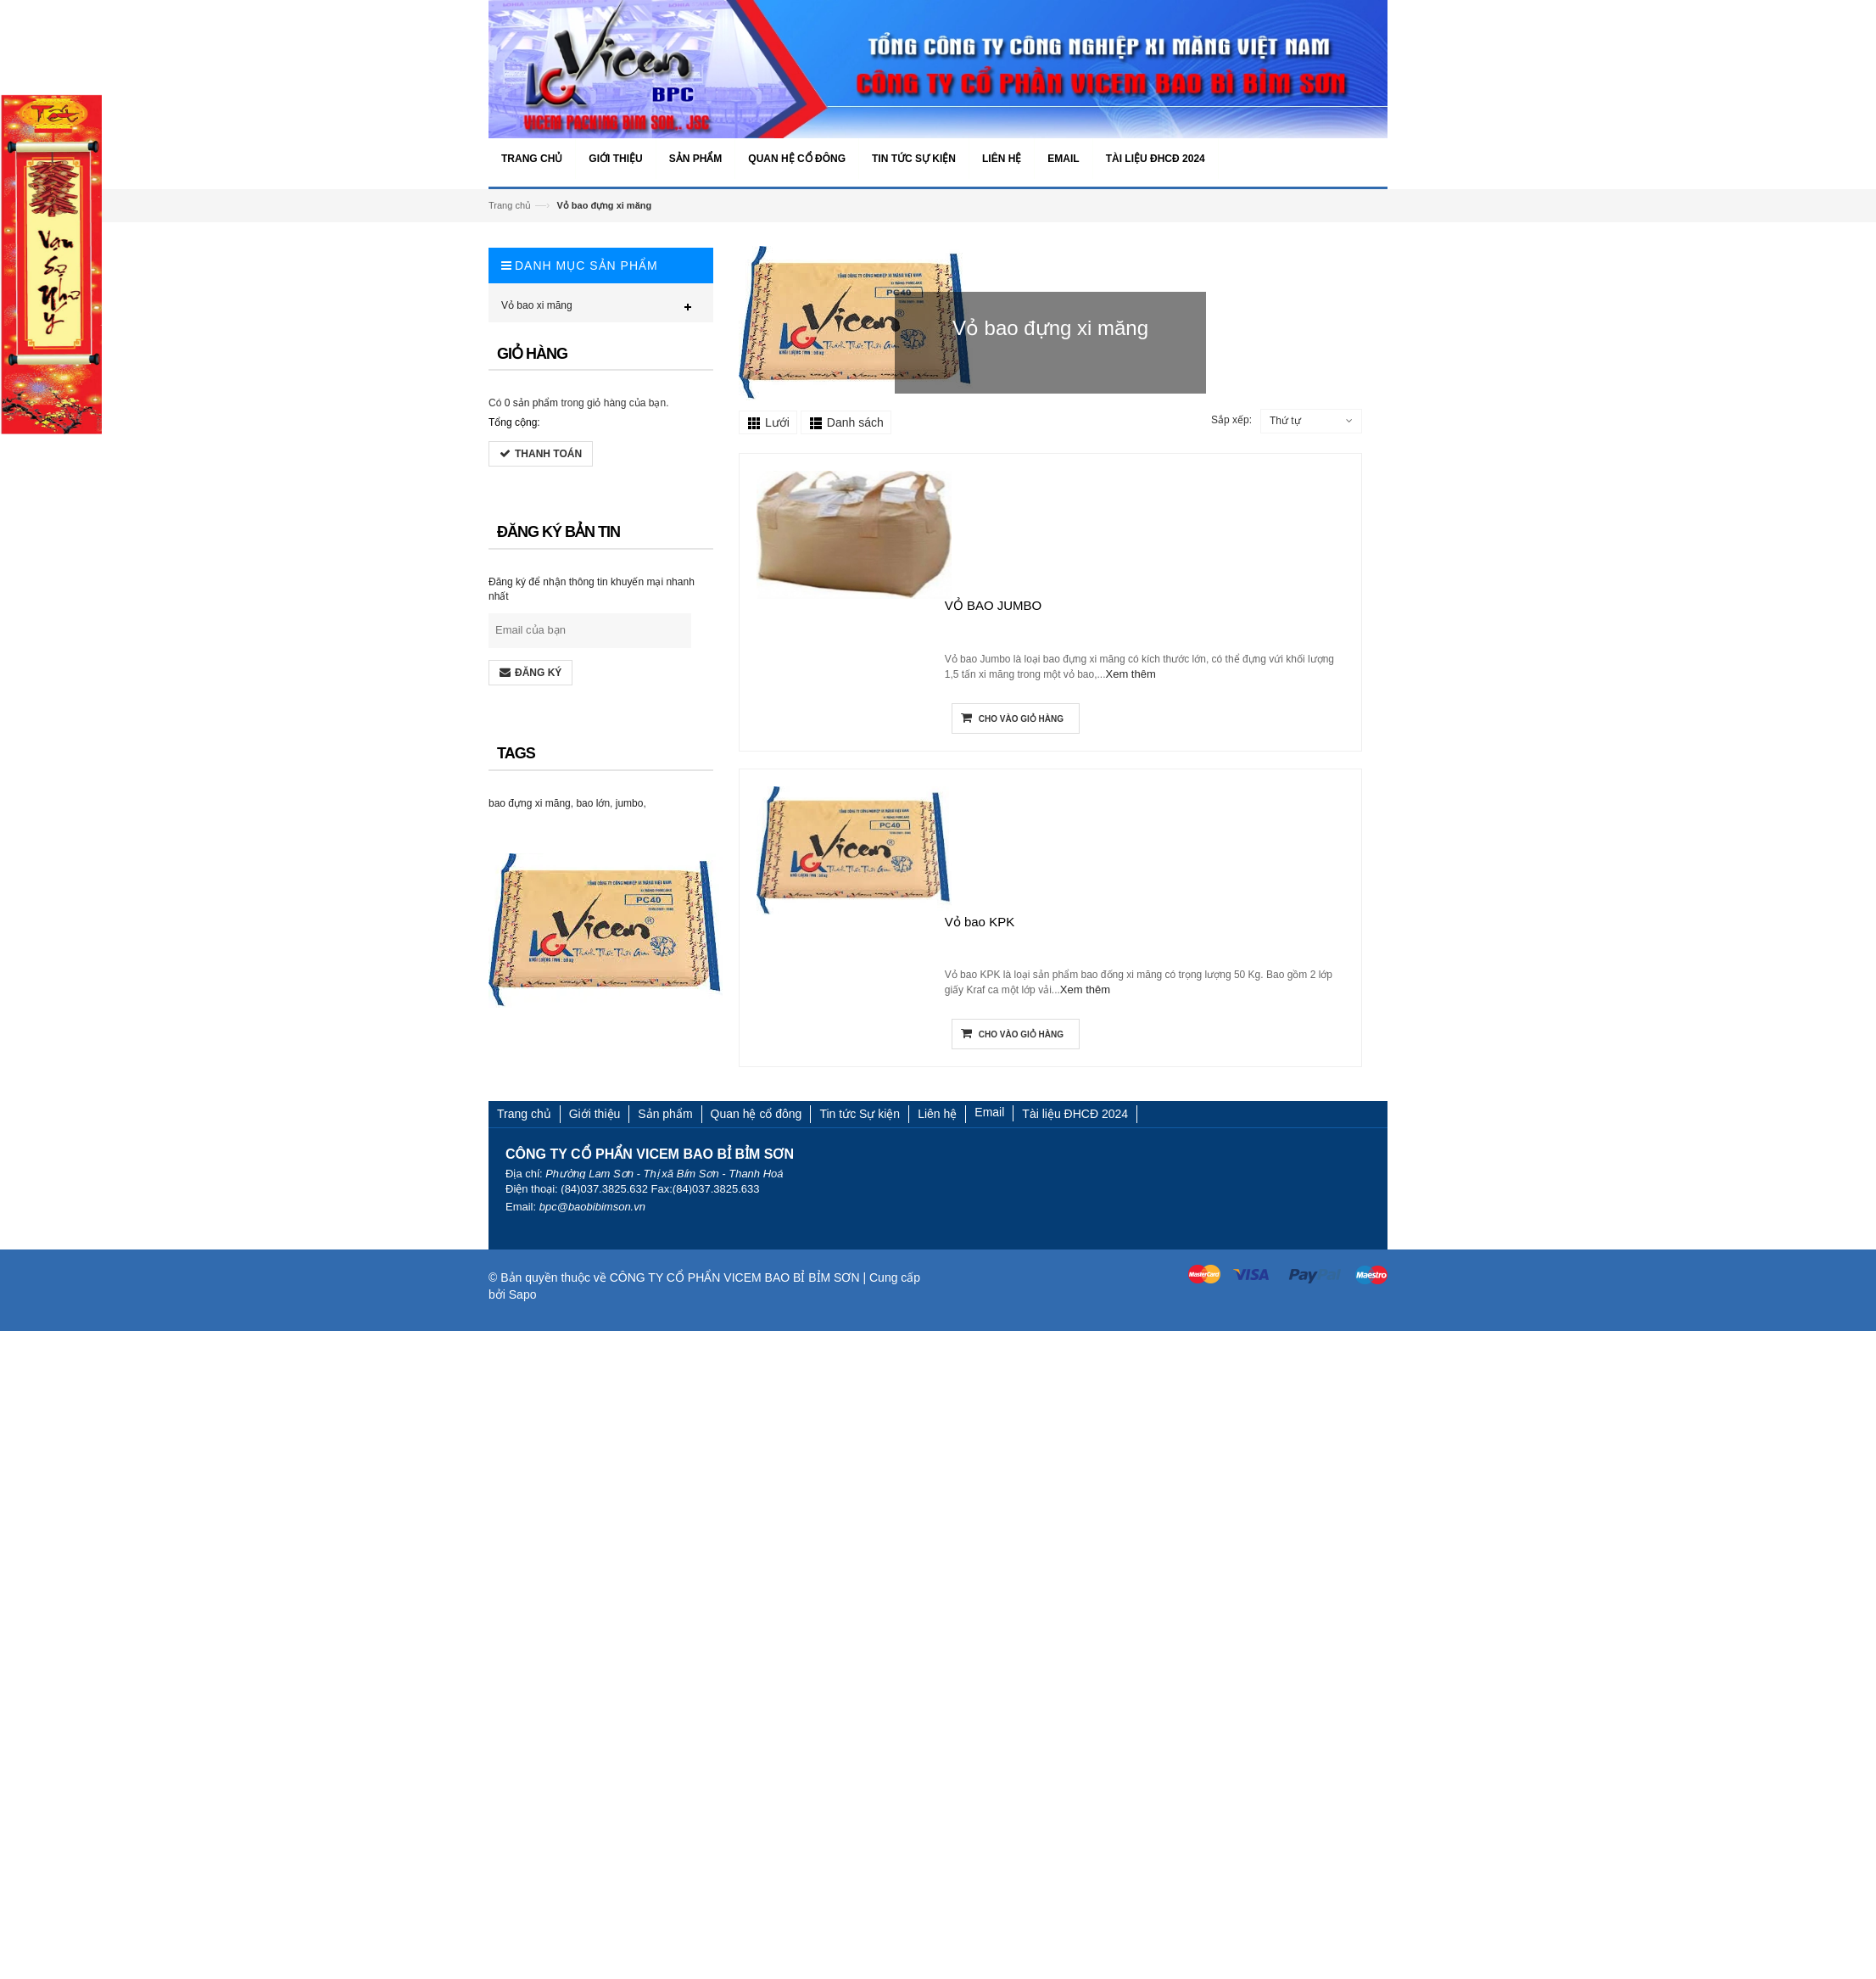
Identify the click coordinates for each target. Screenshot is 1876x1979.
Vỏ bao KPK (979, 922)
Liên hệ (937, 1114)
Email (989, 1112)
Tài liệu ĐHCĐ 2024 (1075, 1114)
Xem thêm (1131, 674)
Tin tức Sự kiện (859, 1114)
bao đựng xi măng (529, 803)
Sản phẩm (665, 1114)
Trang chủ (510, 205)
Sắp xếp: (1231, 420)
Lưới (777, 422)
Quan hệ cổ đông (756, 1114)
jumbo (629, 803)
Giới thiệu (595, 1114)
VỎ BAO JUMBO (993, 607)
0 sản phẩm (529, 403)
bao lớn (592, 803)
